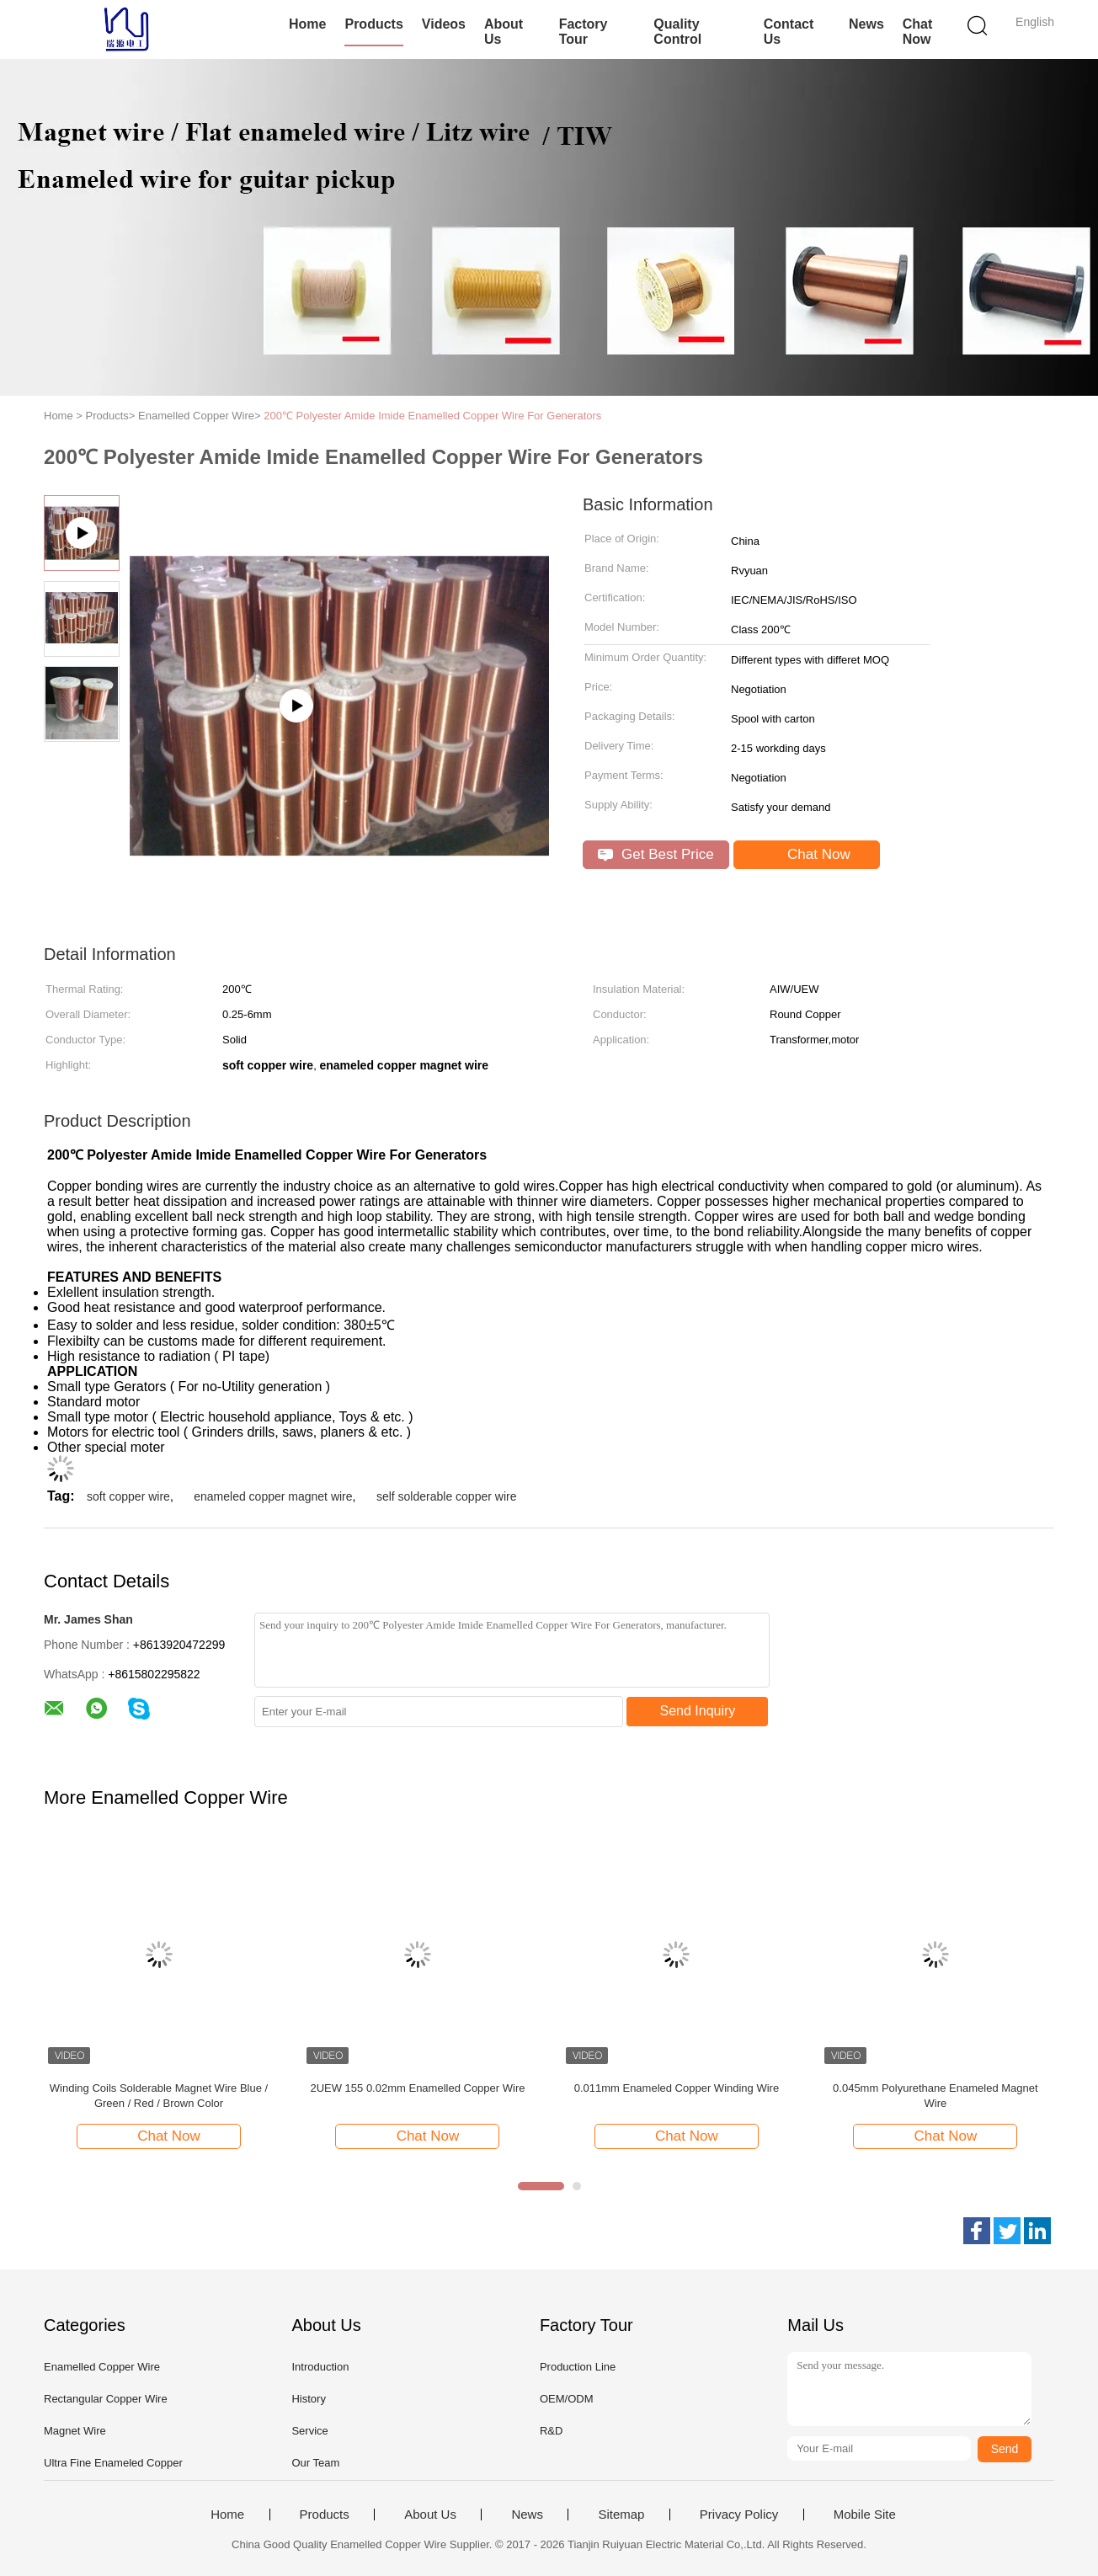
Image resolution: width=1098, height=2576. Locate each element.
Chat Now (918, 31)
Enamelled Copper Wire (102, 2366)
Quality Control (677, 31)
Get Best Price (655, 854)
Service (309, 2430)
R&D (551, 2430)
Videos (444, 24)
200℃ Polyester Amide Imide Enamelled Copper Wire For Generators (432, 415)
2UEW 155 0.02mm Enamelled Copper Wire (417, 2088)
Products (373, 24)
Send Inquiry (698, 1711)
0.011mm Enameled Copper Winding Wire (677, 2088)
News (866, 24)
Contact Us (789, 31)
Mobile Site (865, 2514)
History (308, 2398)
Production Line (578, 2366)
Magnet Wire (75, 2430)
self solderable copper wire (446, 1496)
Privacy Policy (739, 2514)
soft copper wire (128, 1496)
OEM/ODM (567, 2398)
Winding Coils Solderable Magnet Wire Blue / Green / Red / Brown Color (159, 2095)
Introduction (320, 2366)
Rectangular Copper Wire (106, 2398)
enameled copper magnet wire (273, 1496)
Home (307, 24)
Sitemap (621, 2514)
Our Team (315, 2462)
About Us (503, 31)
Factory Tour (583, 31)
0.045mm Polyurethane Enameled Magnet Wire (935, 2095)
